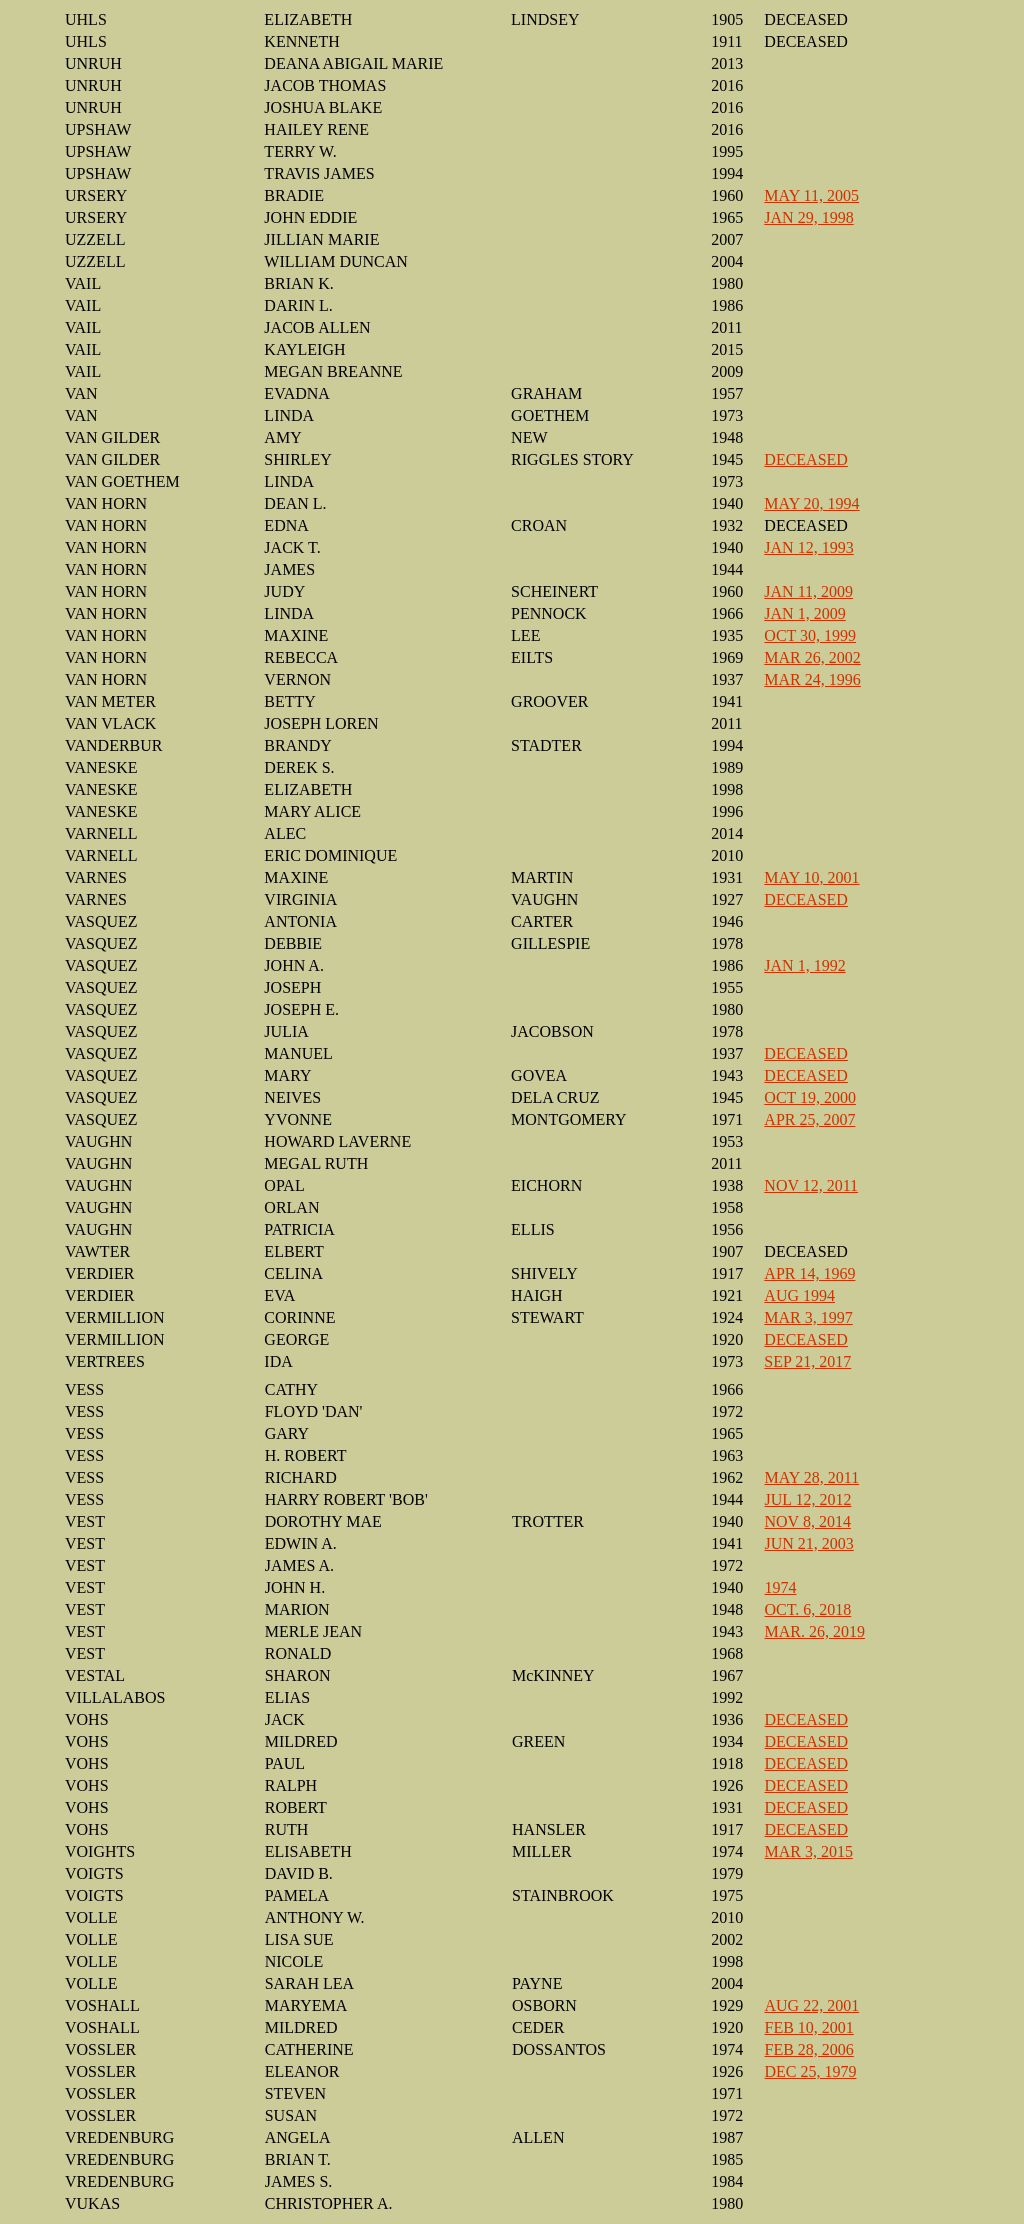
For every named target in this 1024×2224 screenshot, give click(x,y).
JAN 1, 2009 (804, 613)
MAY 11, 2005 (811, 195)
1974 (781, 1587)
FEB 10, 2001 (809, 2027)
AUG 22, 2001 (812, 2005)
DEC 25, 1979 (811, 2071)
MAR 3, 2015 (809, 1851)
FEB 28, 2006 (809, 2049)
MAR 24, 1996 (812, 679)
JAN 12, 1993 (808, 547)
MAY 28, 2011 (812, 1477)
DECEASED (806, 459)
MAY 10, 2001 (811, 877)
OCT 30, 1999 (810, 635)
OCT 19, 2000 (810, 1097)
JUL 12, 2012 (808, 1499)
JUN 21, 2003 (809, 1543)
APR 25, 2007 (809, 1119)
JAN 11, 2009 (808, 591)
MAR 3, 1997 (808, 1317)
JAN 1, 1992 (804, 965)
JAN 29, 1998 (808, 217)
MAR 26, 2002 (812, 657)
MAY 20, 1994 (811, 503)
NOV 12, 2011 (811, 1185)
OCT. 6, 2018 (808, 1609)
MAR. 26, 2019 (815, 1631)
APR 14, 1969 (809, 1273)
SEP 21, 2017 (807, 1361)
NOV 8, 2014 (808, 1521)
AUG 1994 (799, 1295)
